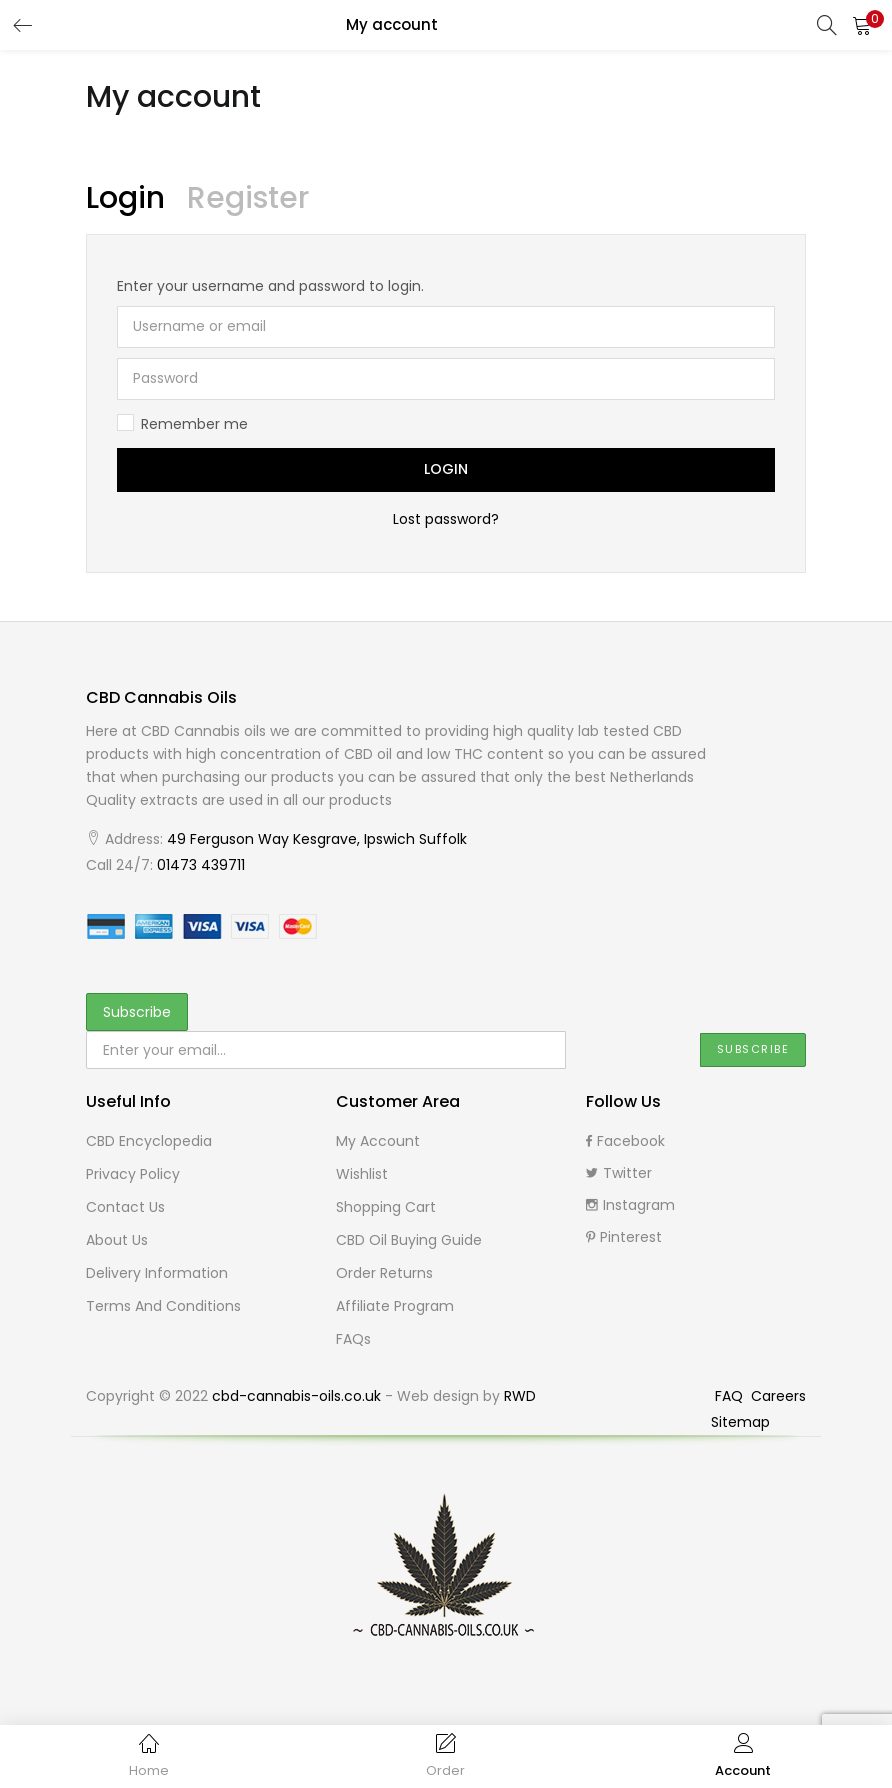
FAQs (353, 1339)
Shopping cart (386, 1207)
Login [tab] (125, 198)
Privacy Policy (133, 1174)
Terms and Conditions (163, 1306)
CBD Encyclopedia (149, 1141)
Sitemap (740, 1422)
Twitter (619, 1173)
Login (446, 470)
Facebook (625, 1141)
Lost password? (446, 519)
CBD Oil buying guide (409, 1240)
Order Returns (384, 1273)
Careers (778, 1396)
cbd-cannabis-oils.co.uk (296, 1396)
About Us (117, 1240)
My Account (378, 1141)
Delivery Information (157, 1273)
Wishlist (362, 1174)
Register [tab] (248, 198)
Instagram (630, 1205)
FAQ (731, 1396)
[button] (862, 25)
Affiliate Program (395, 1306)
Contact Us (125, 1207)
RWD (520, 1396)
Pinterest (624, 1237)
